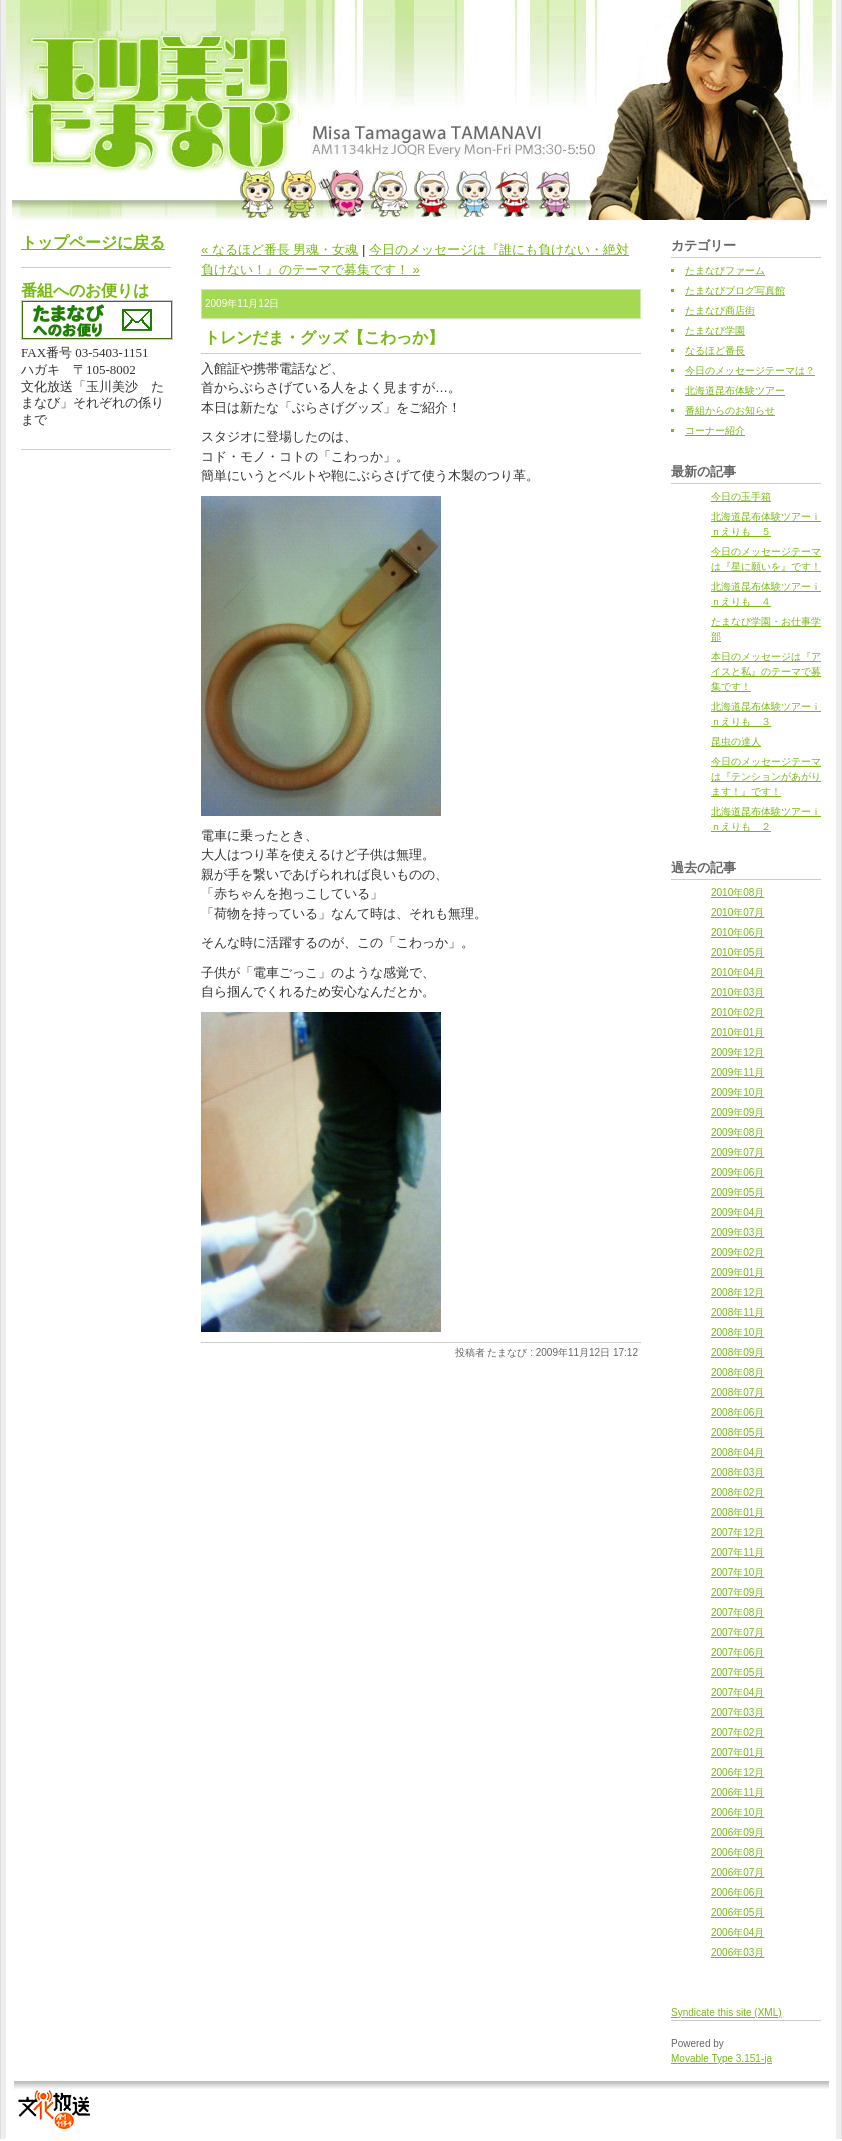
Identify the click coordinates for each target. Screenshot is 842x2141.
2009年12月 (737, 1052)
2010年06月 (737, 932)
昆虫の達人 (736, 741)
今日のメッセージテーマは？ (750, 370)
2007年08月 (737, 1612)
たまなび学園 (715, 330)
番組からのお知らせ (730, 410)
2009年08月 (737, 1132)
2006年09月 (737, 1832)
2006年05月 (737, 1912)
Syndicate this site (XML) (726, 2012)
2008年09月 (737, 1352)
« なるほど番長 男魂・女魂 (279, 249)
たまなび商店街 (720, 310)
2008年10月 (737, 1332)
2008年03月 (737, 1472)
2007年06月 (737, 1652)
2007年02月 (737, 1732)
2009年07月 (737, 1152)
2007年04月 (737, 1692)
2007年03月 (737, 1712)
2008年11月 (737, 1312)
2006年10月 (737, 1812)
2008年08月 (737, 1372)
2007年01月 (737, 1752)
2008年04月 (737, 1452)
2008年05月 (737, 1432)
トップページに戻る (93, 242)
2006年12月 (737, 1772)
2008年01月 (737, 1512)
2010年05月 (737, 952)
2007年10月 (737, 1572)
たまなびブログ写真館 (735, 290)
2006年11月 (737, 1792)
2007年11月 (737, 1552)
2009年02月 (737, 1252)
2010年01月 (737, 1032)
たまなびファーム (725, 270)
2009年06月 (737, 1172)
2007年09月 (737, 1592)
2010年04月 (737, 972)
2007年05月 (737, 1672)
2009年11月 (737, 1072)
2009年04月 (737, 1212)
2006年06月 (737, 1892)
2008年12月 (737, 1292)
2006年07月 (737, 1872)
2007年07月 (737, 1632)
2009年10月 (737, 1092)
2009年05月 (737, 1192)
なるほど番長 (715, 350)
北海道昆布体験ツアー (735, 390)
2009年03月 (737, 1232)
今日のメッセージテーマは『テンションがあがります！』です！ (766, 776)
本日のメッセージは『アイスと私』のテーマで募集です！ (766, 671)
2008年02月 (737, 1492)
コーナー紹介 (715, 430)
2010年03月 (737, 992)
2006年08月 (737, 1852)
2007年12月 (737, 1532)
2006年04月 (737, 1932)
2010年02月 (737, 1012)
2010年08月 (737, 892)
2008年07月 (737, 1392)
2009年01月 (737, 1272)
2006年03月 (737, 1952)
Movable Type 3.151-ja (721, 2058)
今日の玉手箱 (741, 496)
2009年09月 (737, 1112)
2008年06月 (737, 1412)
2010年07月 (737, 912)
